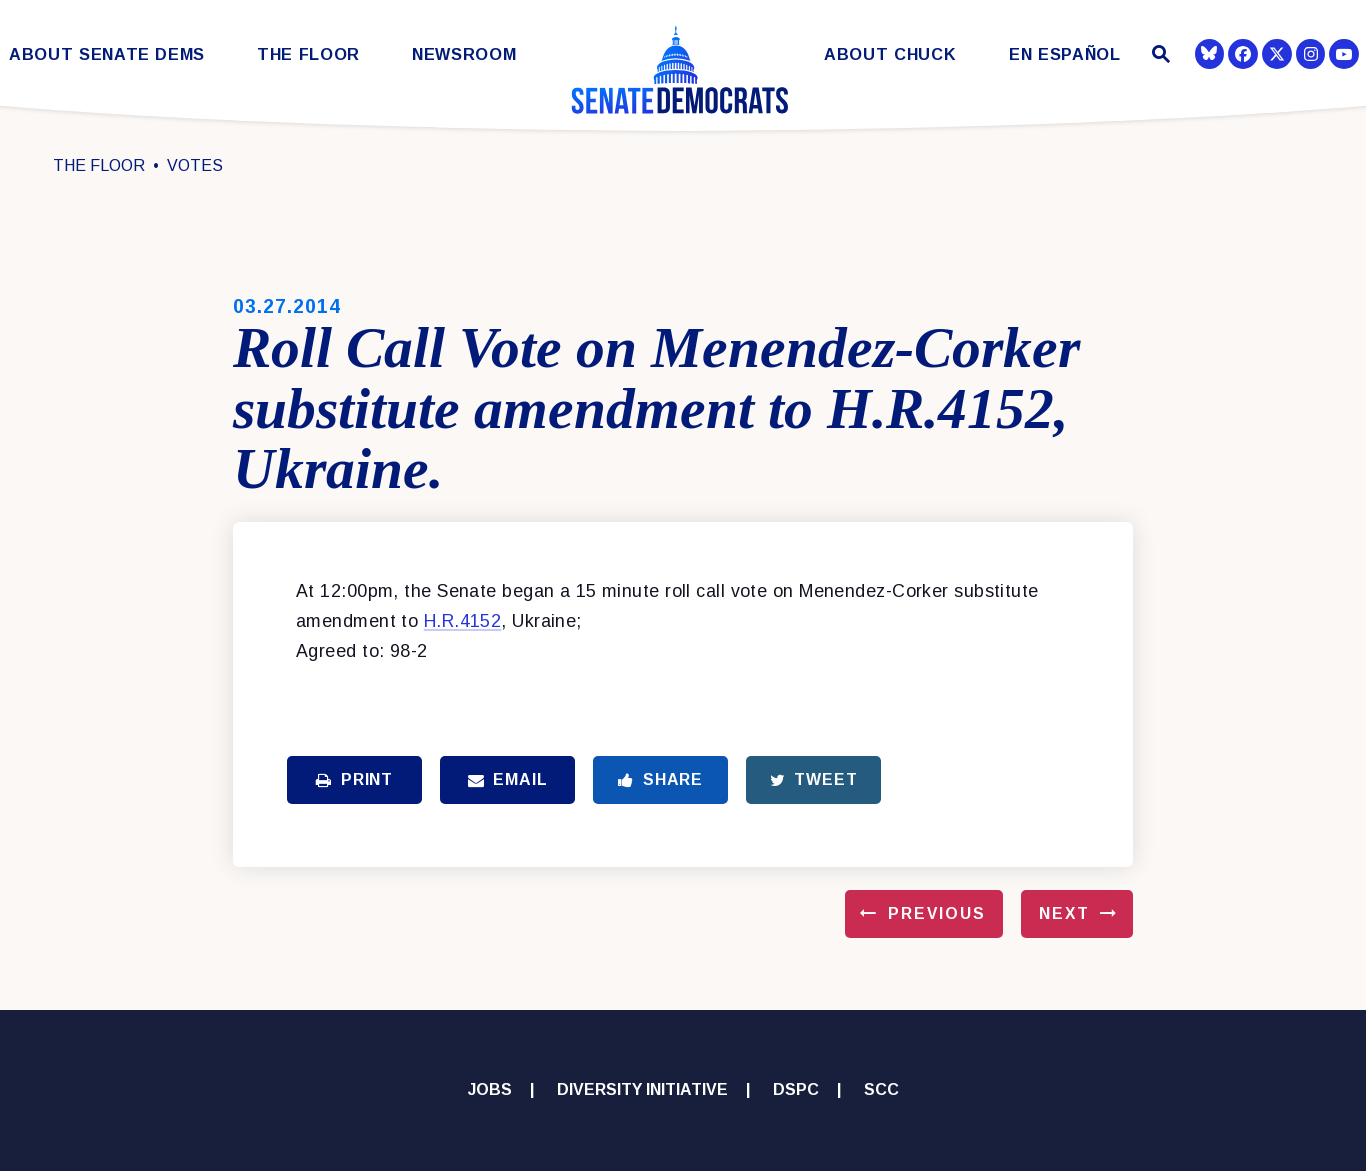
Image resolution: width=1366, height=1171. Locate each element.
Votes (195, 165)
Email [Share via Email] (508, 779)
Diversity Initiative (640, 1089)
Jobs (490, 1089)
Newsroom (464, 54)
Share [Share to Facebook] (660, 779)
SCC (881, 1089)
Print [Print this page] (354, 779)
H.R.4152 (463, 621)
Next (1064, 913)
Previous (937, 913)
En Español (1065, 54)
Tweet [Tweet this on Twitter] (814, 779)
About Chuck (890, 54)
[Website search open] (1158, 56)
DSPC (796, 1089)
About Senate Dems (107, 54)
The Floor (308, 54)
